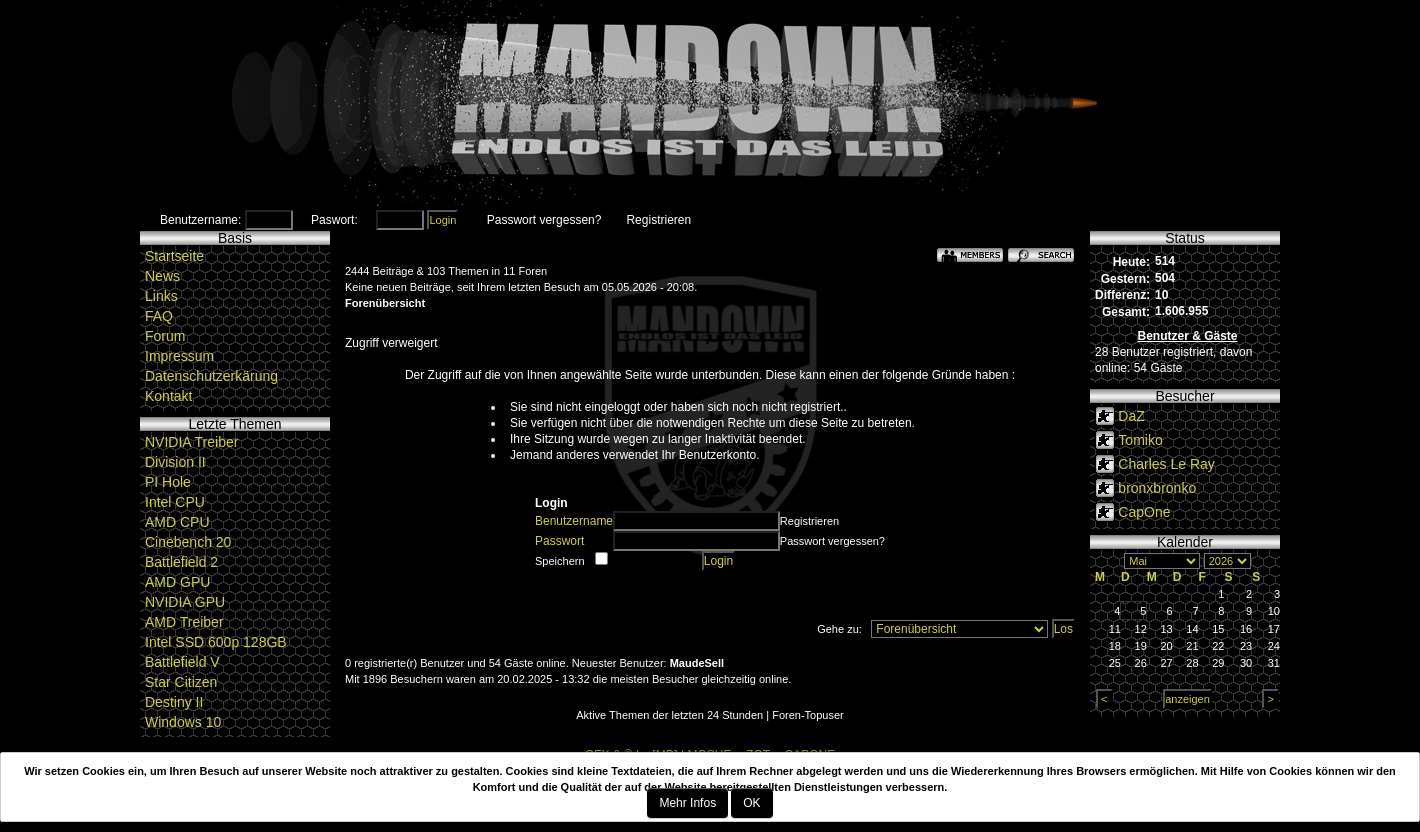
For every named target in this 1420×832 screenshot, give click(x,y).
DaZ (1131, 416)
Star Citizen (181, 682)
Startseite (174, 256)
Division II (175, 462)
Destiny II (174, 702)
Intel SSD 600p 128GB (216, 642)
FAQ (159, 316)
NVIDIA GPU (185, 602)
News (162, 276)
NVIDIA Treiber (191, 442)
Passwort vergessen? (544, 220)
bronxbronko (1157, 488)
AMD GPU (177, 582)
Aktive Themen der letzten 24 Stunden (669, 715)
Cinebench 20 (188, 542)
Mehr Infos (687, 803)
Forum (165, 336)
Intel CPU (175, 502)
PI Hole (168, 482)
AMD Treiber (184, 622)
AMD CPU (177, 522)
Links (161, 296)
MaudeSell (697, 663)
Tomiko (1140, 440)
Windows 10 (183, 722)
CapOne (1144, 512)
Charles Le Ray (1166, 464)
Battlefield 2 (181, 562)
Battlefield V (182, 662)
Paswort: (334, 220)
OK (751, 803)
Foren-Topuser (808, 715)
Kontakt (168, 396)
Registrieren (658, 220)
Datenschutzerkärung (211, 376)
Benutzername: (200, 220)
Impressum (179, 356)
